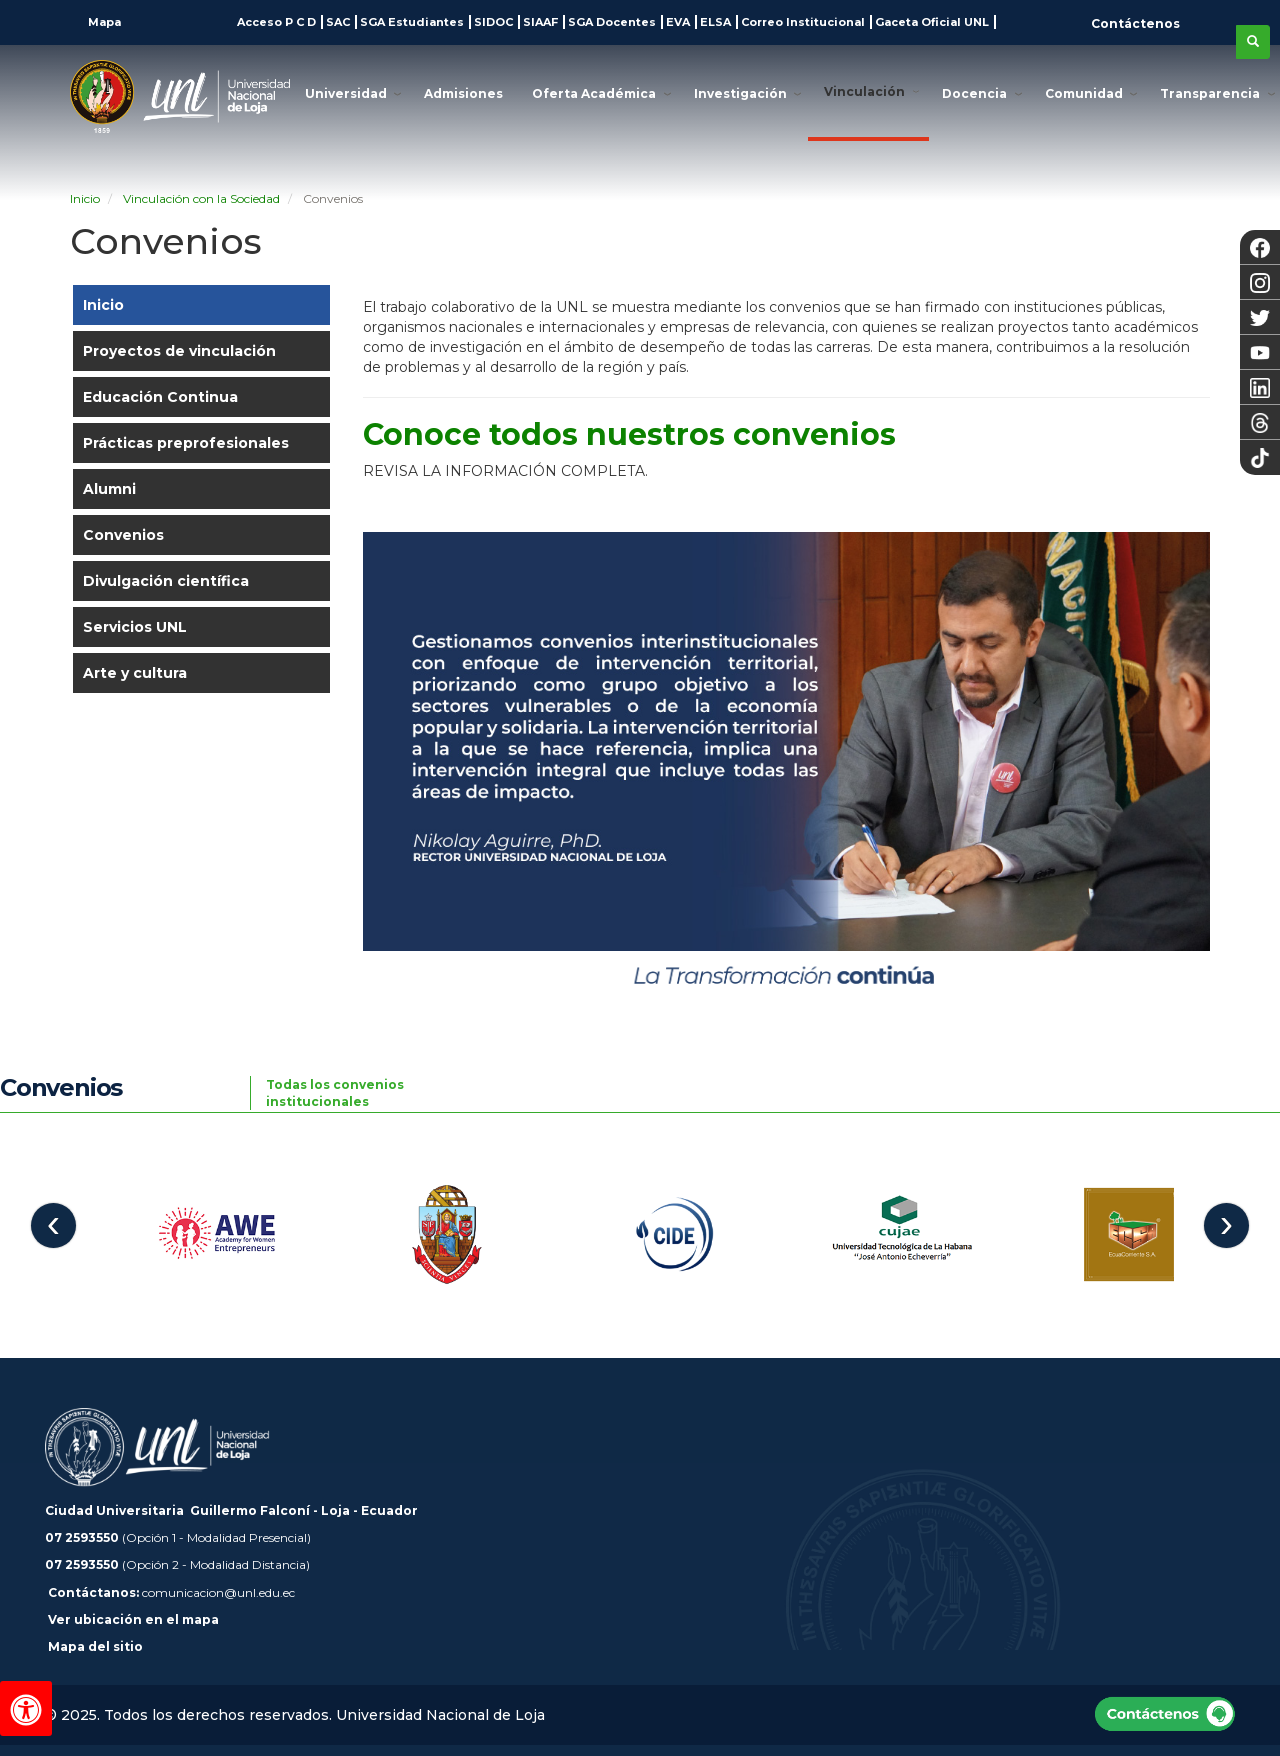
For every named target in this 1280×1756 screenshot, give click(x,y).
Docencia (974, 93)
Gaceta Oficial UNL (932, 22)
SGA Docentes (612, 22)
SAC (338, 22)
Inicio (103, 305)
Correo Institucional (803, 22)
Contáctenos (1135, 23)
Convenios (123, 535)
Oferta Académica (594, 93)
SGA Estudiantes (412, 22)
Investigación (740, 93)
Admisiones (463, 93)
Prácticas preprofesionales (186, 443)
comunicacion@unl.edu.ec (218, 1592)
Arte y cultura (135, 673)
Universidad (346, 93)
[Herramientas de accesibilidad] (26, 1708)
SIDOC (493, 22)
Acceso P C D (276, 22)
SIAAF (540, 22)
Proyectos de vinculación (179, 351)
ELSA (715, 22)
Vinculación (864, 91)
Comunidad (1084, 93)
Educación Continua (160, 397)
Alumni (109, 489)
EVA (678, 22)
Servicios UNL (135, 627)
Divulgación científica (166, 581)
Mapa (103, 22)
